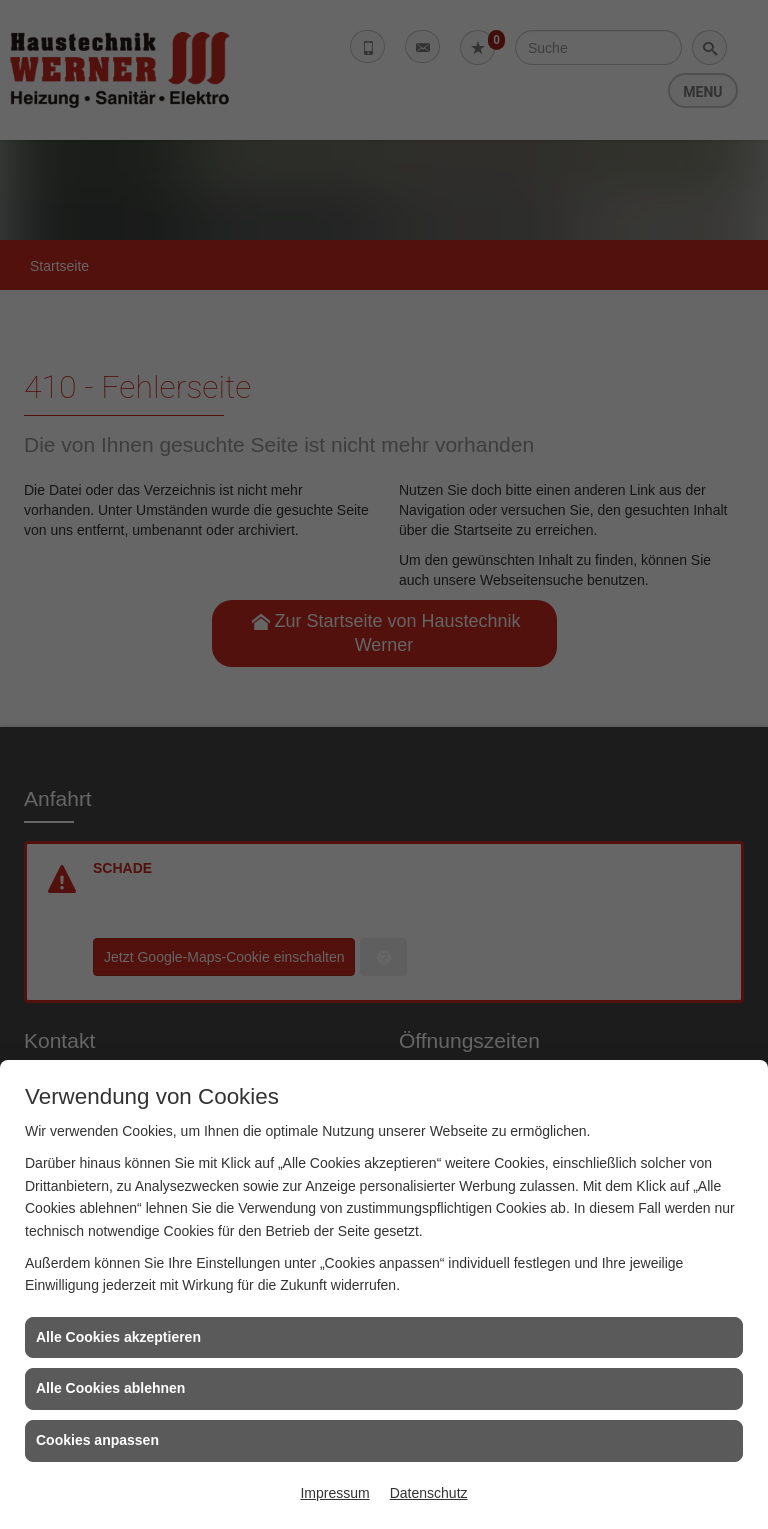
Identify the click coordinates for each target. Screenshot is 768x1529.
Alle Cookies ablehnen (110, 1388)
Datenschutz (429, 1493)
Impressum (334, 1493)
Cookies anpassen (97, 1440)
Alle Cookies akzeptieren (118, 1337)
